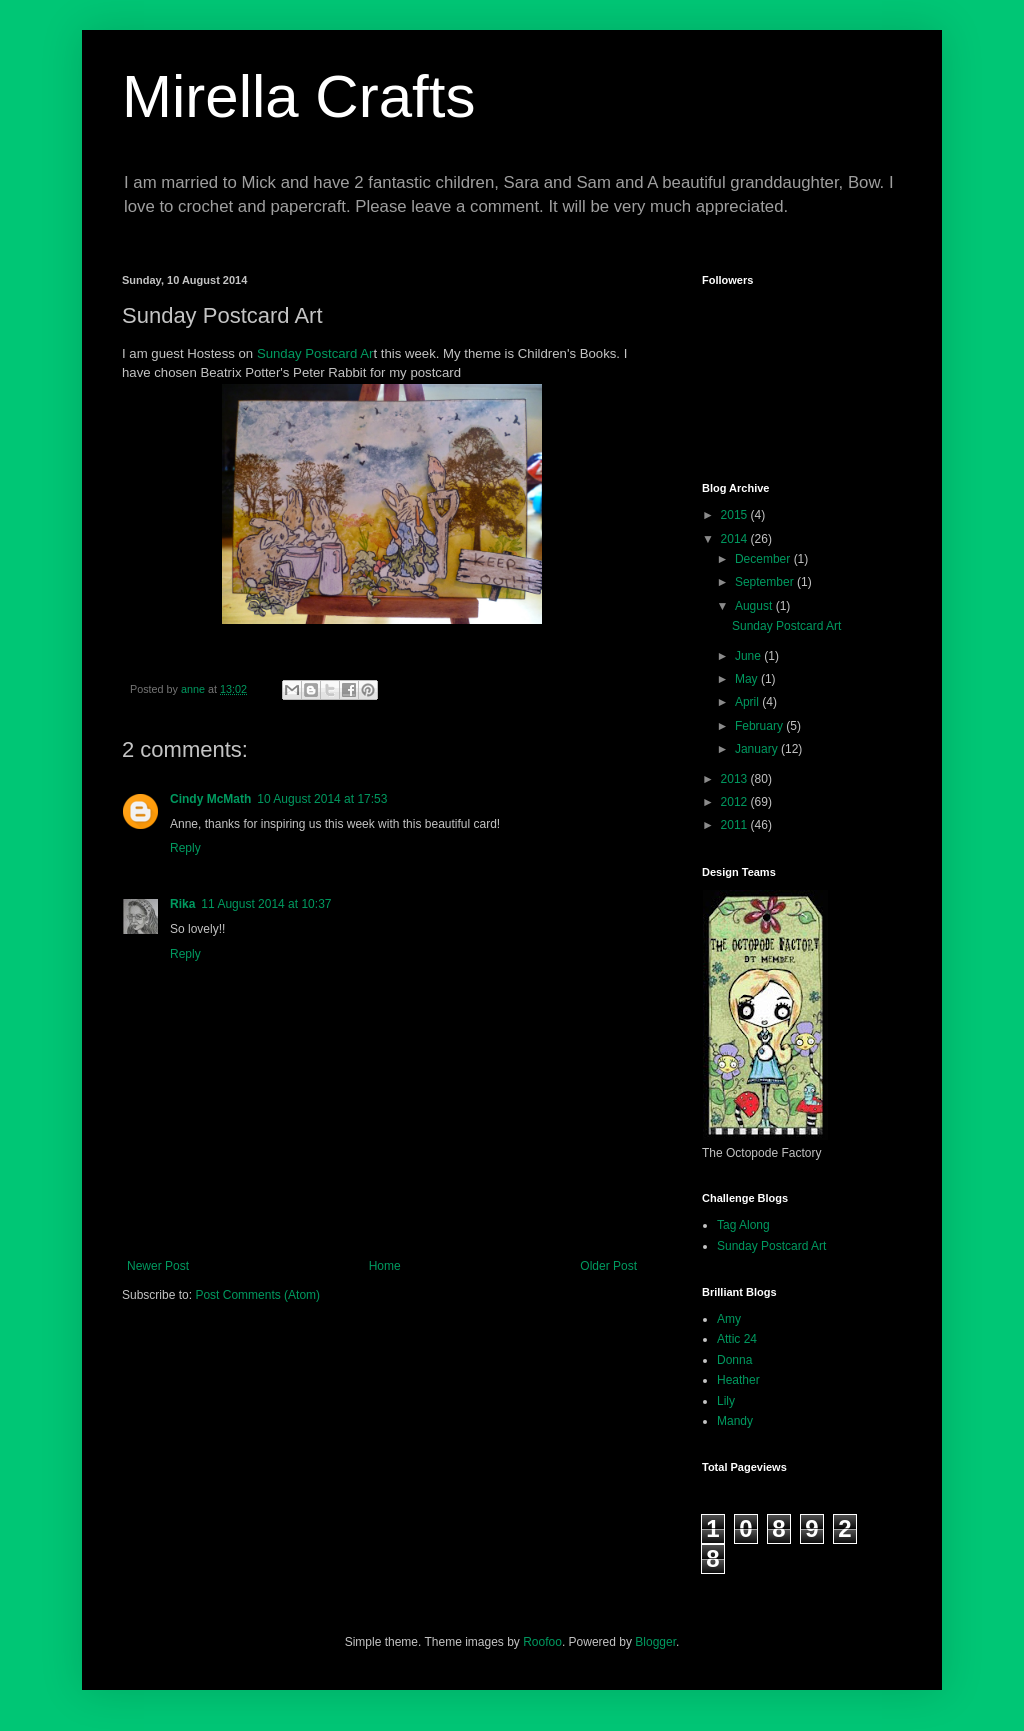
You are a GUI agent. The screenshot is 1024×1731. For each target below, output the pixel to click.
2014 (736, 539)
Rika (182, 904)
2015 (736, 515)
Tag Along (743, 1225)
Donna (734, 1360)
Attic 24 (737, 1339)
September (766, 582)
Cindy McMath (210, 799)
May (748, 679)
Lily (726, 1401)
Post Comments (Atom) (257, 1295)
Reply (185, 848)
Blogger (655, 1642)
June (749, 656)
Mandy (735, 1421)
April (748, 702)
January (758, 749)
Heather (738, 1380)
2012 (736, 802)
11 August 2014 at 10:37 (266, 904)
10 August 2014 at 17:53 (322, 799)
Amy (729, 1319)
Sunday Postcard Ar (315, 353)
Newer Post (158, 1266)
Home (385, 1266)
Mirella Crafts (298, 96)
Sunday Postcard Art (786, 626)
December (764, 559)
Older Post (608, 1266)
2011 (736, 825)
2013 (736, 779)
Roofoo (542, 1642)
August (755, 606)
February (760, 726)
